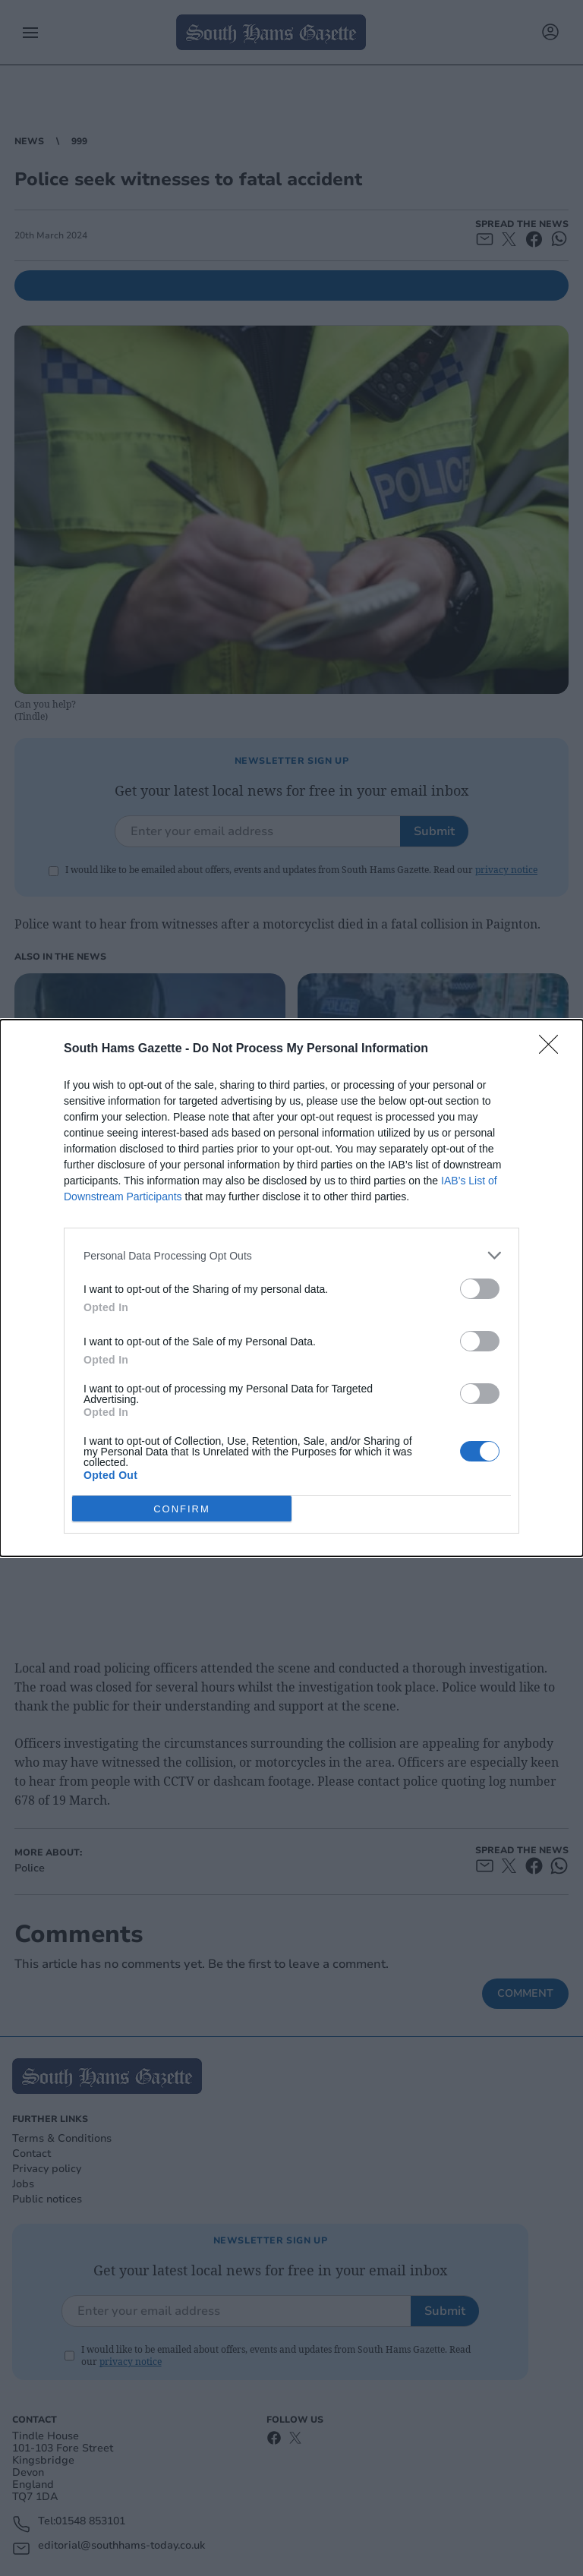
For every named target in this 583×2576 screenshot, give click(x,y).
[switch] (479, 1289)
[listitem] (291, 1255)
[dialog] (291, 1288)
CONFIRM (181, 1509)
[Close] (553, 1049)
